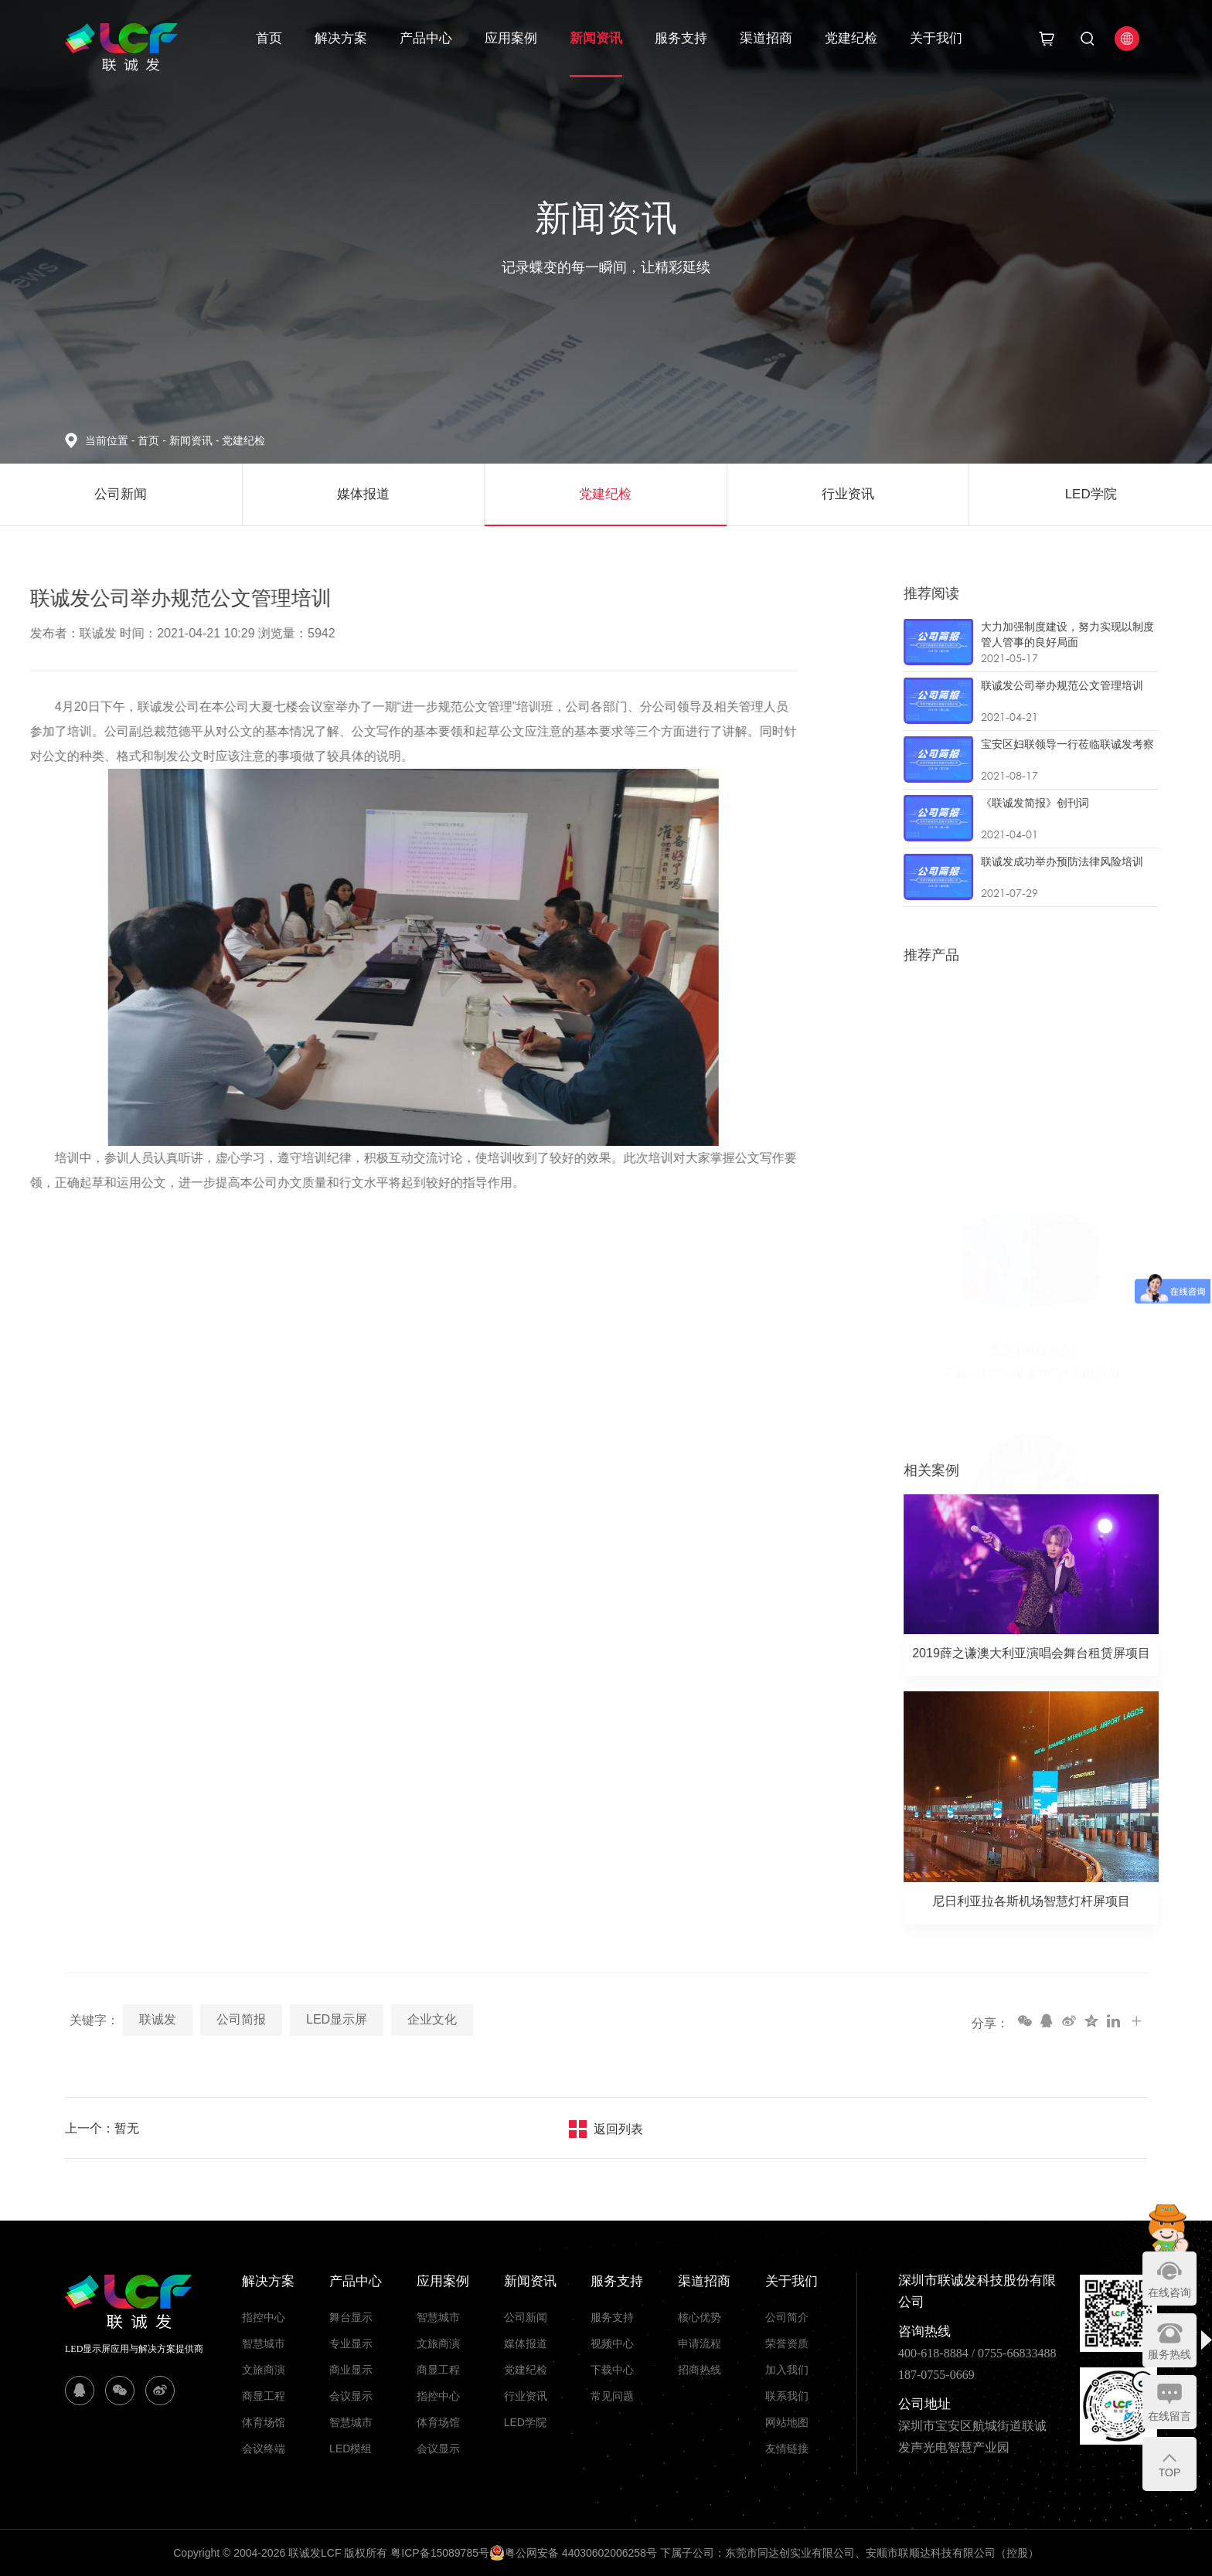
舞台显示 (351, 2317)
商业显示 (351, 2370)
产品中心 (426, 38)
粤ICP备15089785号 (439, 2553)
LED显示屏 (336, 2019)
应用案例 (511, 38)
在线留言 (1169, 2416)
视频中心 (612, 2343)
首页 (269, 38)
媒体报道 (525, 2343)
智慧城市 (263, 2343)
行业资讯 (525, 2396)
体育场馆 (263, 2422)
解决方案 (341, 38)
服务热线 (1169, 2354)
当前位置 (111, 440)
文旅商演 (263, 2370)
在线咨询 (1169, 2292)
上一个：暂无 (102, 2128)
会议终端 (263, 2448)
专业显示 (351, 2343)
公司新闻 (525, 2317)
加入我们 (787, 2370)
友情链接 (787, 2448)
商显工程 (263, 2396)
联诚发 (157, 2019)
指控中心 (263, 2317)
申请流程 (699, 2343)
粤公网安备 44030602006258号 (573, 2553)
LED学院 (525, 2422)
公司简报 (241, 2019)
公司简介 (787, 2317)
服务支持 (681, 38)
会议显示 (351, 2396)
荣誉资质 (787, 2343)
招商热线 (699, 2370)
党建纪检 (851, 38)
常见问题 (612, 2396)
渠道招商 (766, 38)
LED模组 (350, 2448)
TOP (1170, 2472)
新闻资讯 (596, 38)
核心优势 (699, 2317)
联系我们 (787, 2396)
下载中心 (612, 2370)
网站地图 (787, 2422)
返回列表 (618, 2129)
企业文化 (432, 2019)
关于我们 (936, 38)
